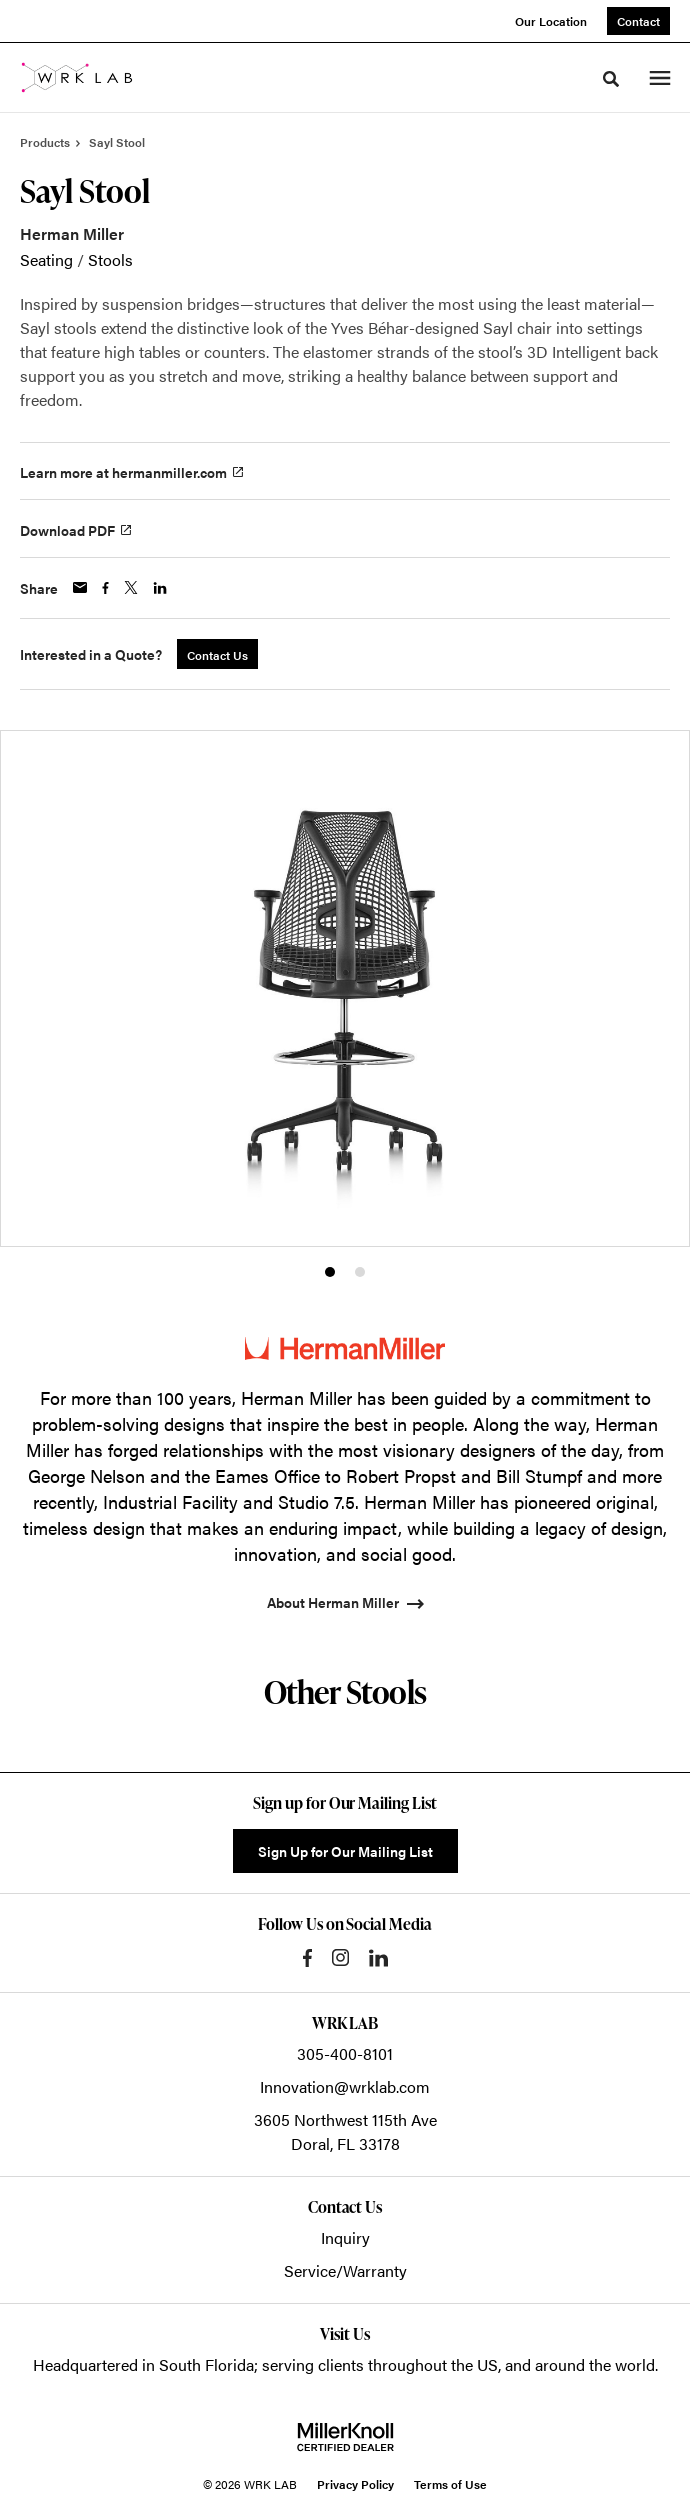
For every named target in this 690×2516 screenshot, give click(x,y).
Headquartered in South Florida (143, 2364)
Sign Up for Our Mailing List (345, 1851)
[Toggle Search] (611, 79)
